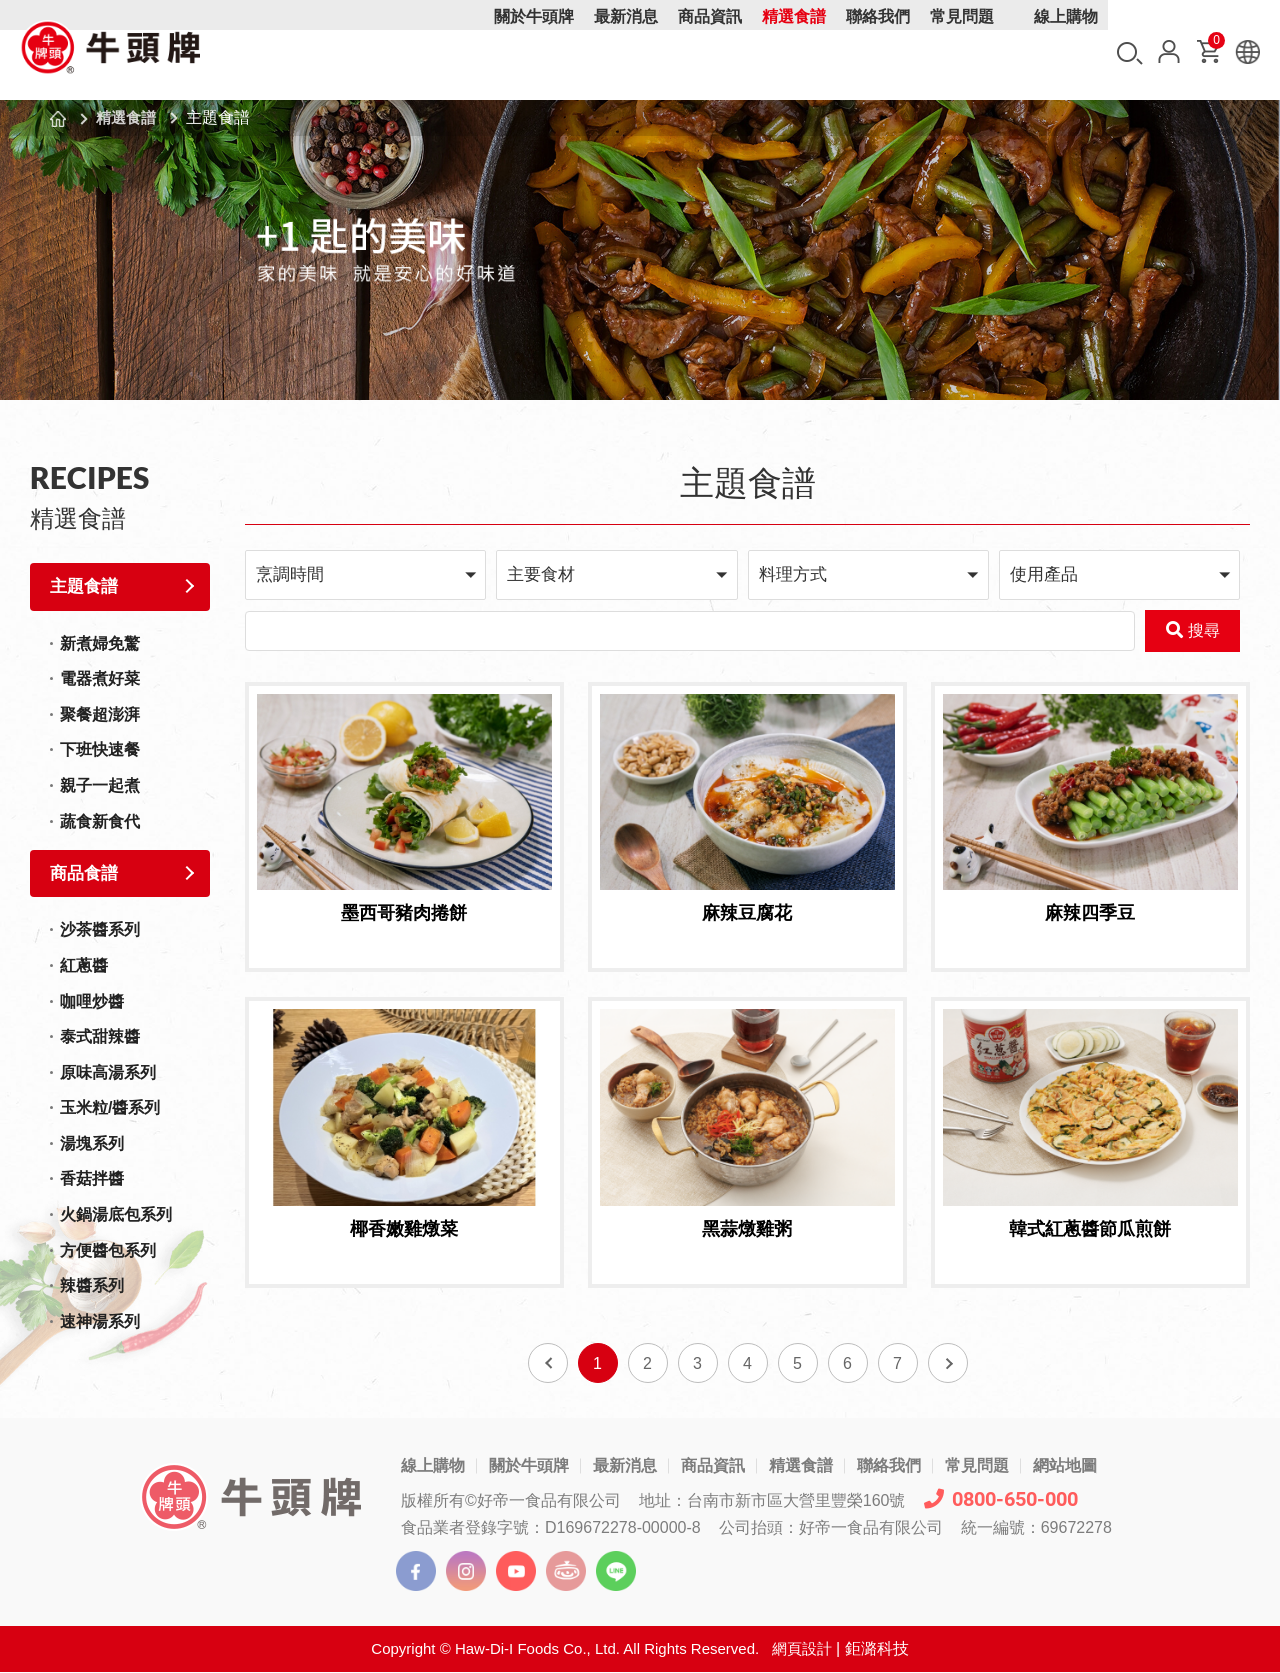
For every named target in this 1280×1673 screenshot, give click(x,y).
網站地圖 (1065, 1466)
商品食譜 (84, 873)
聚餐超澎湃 (100, 714)
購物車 (1215, 44)
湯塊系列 (92, 1143)
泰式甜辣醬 (100, 1036)
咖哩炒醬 (92, 1001)
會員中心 (1169, 51)
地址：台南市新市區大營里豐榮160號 (772, 1501)
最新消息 (626, 52)
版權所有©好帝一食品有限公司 (511, 1501)
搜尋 (1130, 53)
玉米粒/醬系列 (110, 1107)
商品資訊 (710, 52)
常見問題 (962, 52)
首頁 (58, 119)
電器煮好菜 (100, 678)
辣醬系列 (92, 1285)
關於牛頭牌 (534, 52)
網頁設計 (802, 1649)
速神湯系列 (100, 1321)
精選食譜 (794, 52)
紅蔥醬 (84, 965)
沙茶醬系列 (100, 929)
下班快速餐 (100, 749)
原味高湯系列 (108, 1072)
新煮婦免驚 (100, 643)
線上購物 (1066, 52)
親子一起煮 (100, 785)
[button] (365, 574)
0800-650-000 (1001, 1500)
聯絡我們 (878, 52)
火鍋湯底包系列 (116, 1214)
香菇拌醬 (92, 1178)
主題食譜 (84, 586)
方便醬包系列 (108, 1250)
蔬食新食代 (100, 821)
